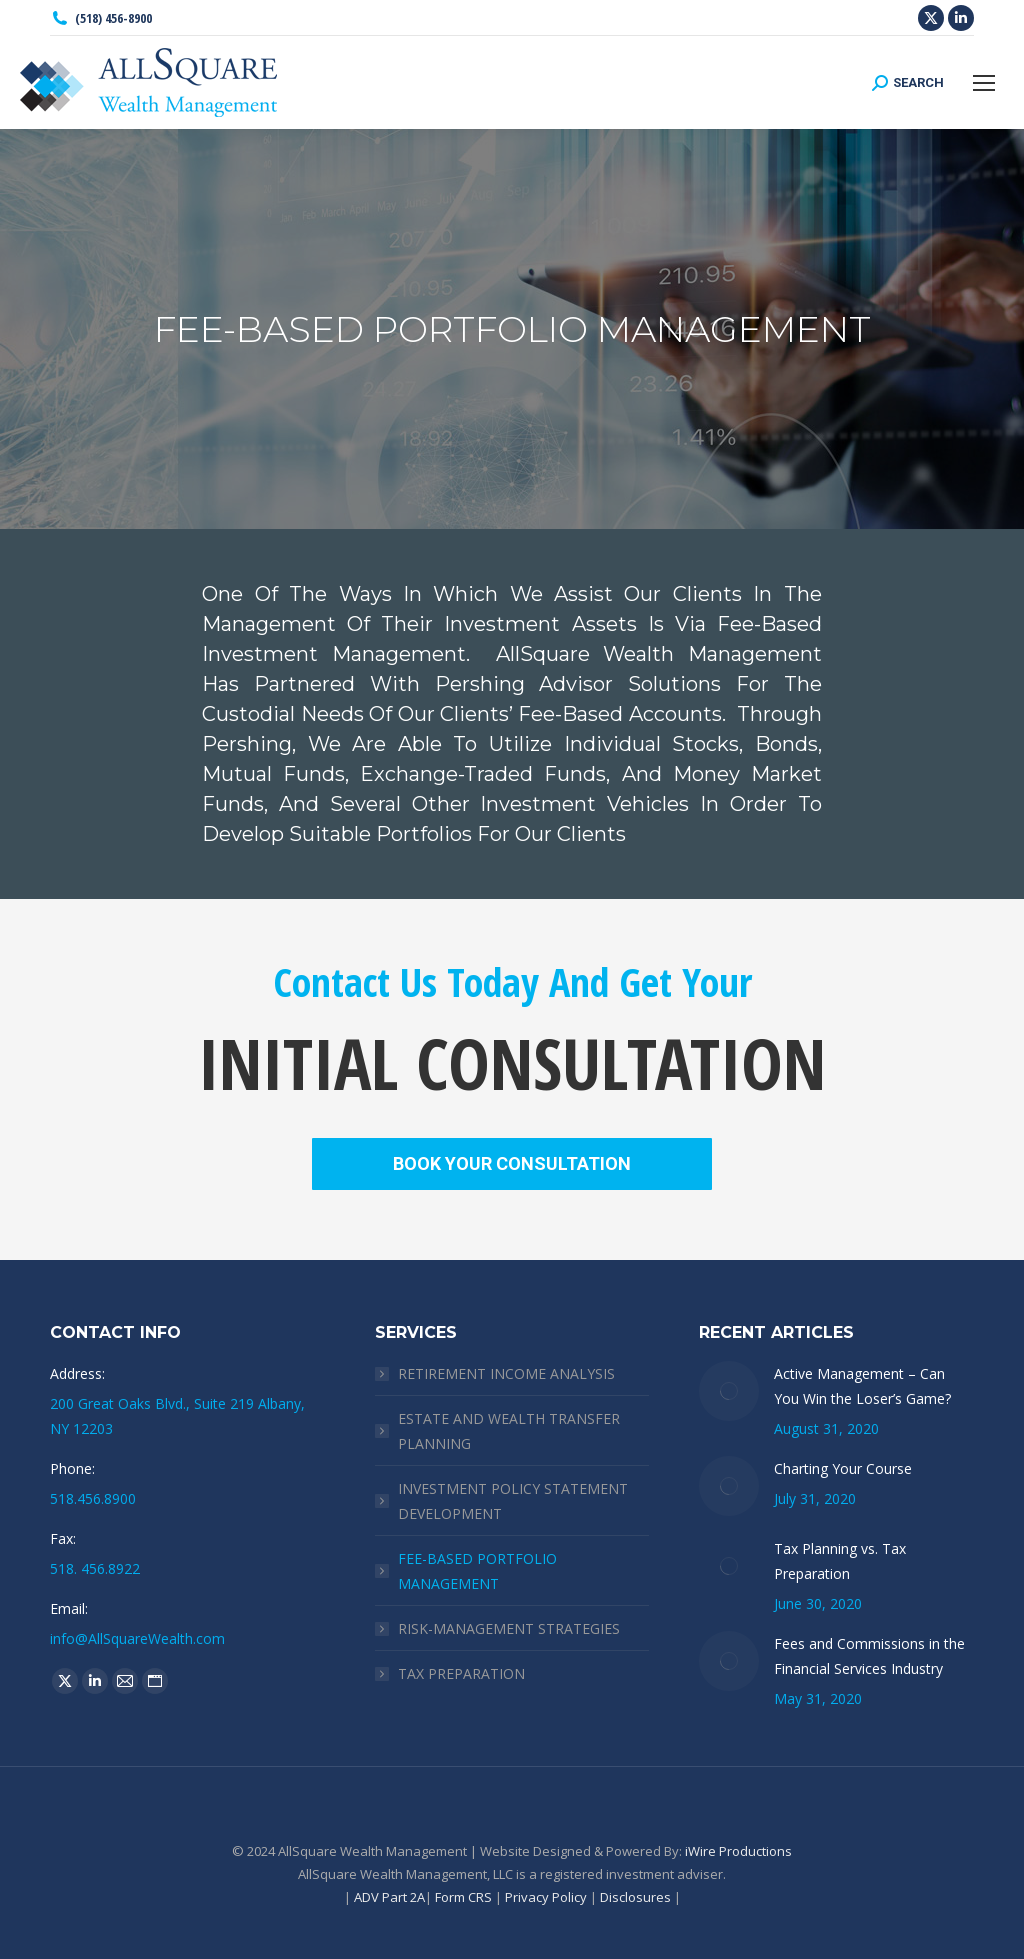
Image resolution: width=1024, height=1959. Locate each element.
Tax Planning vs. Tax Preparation (840, 1561)
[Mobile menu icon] (984, 83)
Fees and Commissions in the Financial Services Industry (869, 1656)
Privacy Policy (546, 1897)
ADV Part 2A (389, 1897)
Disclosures (635, 1897)
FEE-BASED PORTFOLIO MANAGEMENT (477, 1571)
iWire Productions (738, 1851)
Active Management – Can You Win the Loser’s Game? (862, 1386)
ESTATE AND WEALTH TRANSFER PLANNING (509, 1431)
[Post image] (729, 1391)
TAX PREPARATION (461, 1673)
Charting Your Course (843, 1468)
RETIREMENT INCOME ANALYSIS (506, 1373)
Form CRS (463, 1897)
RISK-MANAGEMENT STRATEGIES (509, 1628)
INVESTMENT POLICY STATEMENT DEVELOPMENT (513, 1501)
